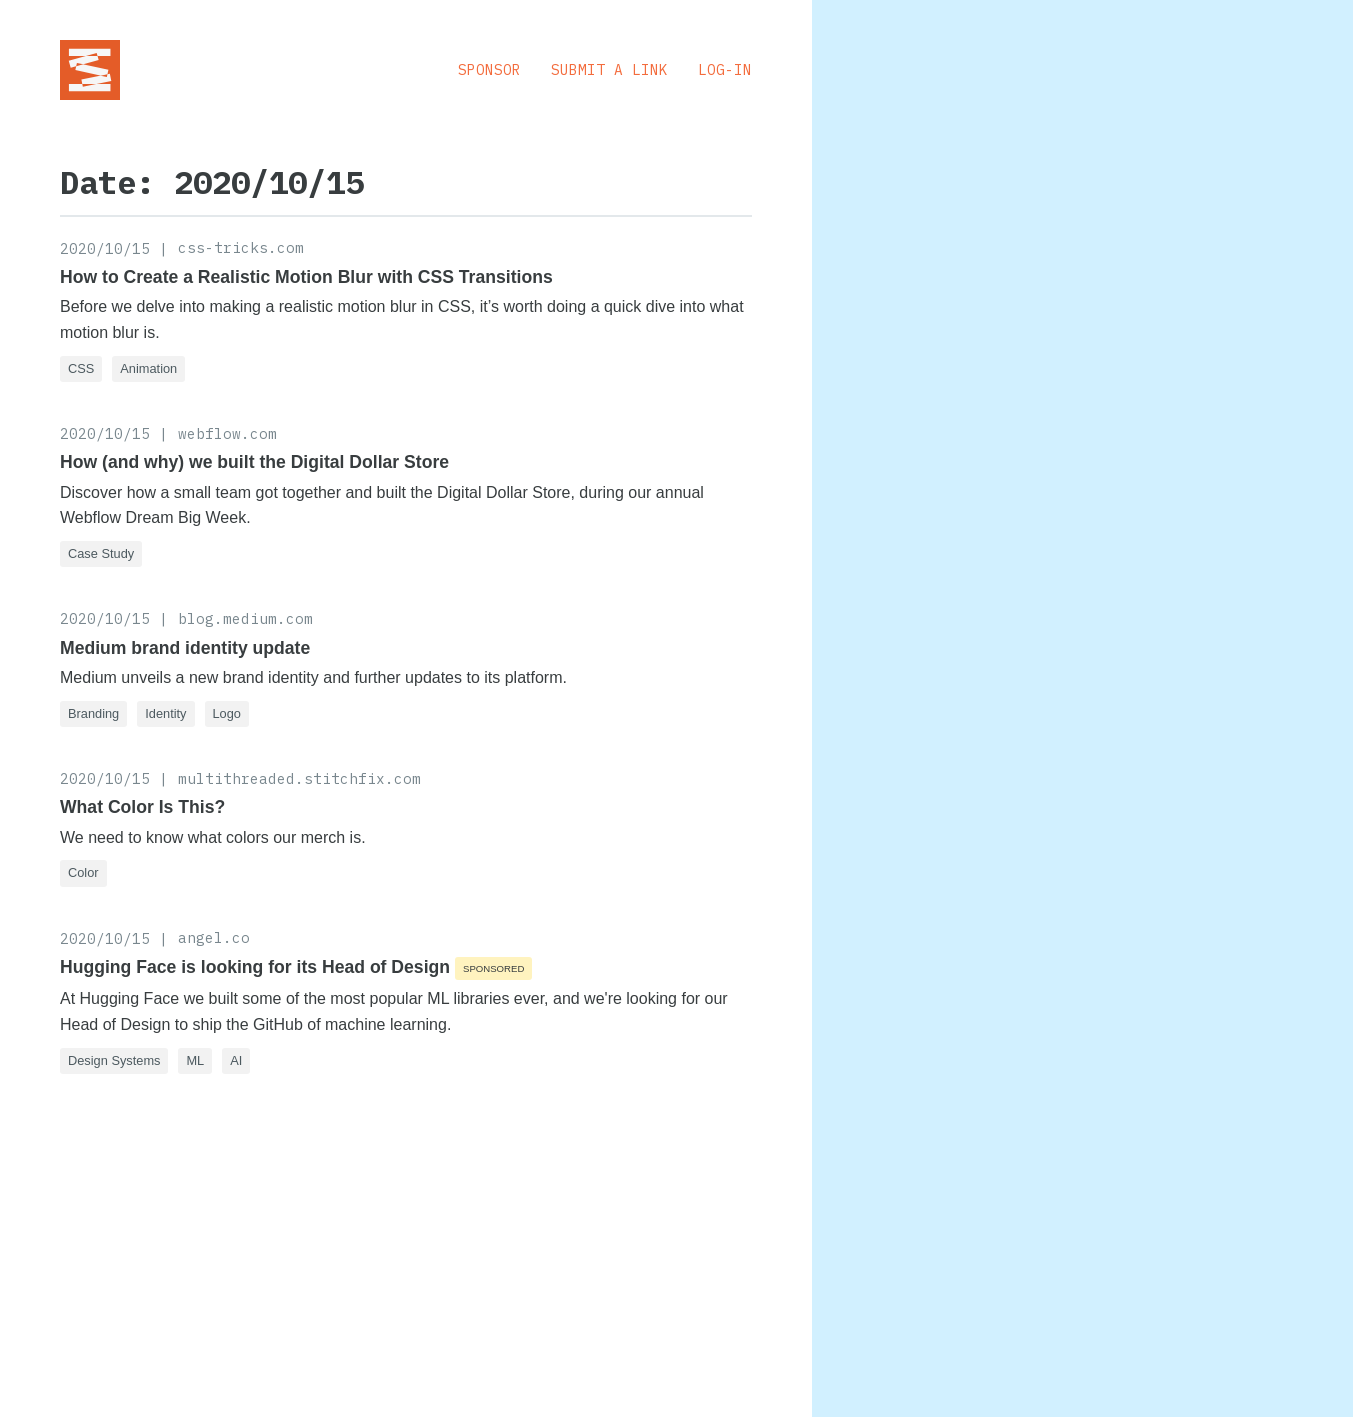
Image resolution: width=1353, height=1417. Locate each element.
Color (83, 872)
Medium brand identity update (185, 648)
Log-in (725, 69)
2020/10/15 (105, 248)
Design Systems (114, 1060)
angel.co (214, 937)
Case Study (101, 553)
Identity (165, 713)
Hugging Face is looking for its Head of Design (255, 967)
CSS (81, 368)
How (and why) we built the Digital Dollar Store (254, 462)
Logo (227, 713)
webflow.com (227, 433)
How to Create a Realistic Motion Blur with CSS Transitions (306, 277)
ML (195, 1060)
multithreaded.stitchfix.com (299, 778)
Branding (93, 713)
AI (236, 1060)
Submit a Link (609, 69)
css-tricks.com (241, 247)
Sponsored (493, 968)
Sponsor (489, 69)
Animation (148, 368)
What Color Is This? (142, 807)
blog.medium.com (245, 618)
